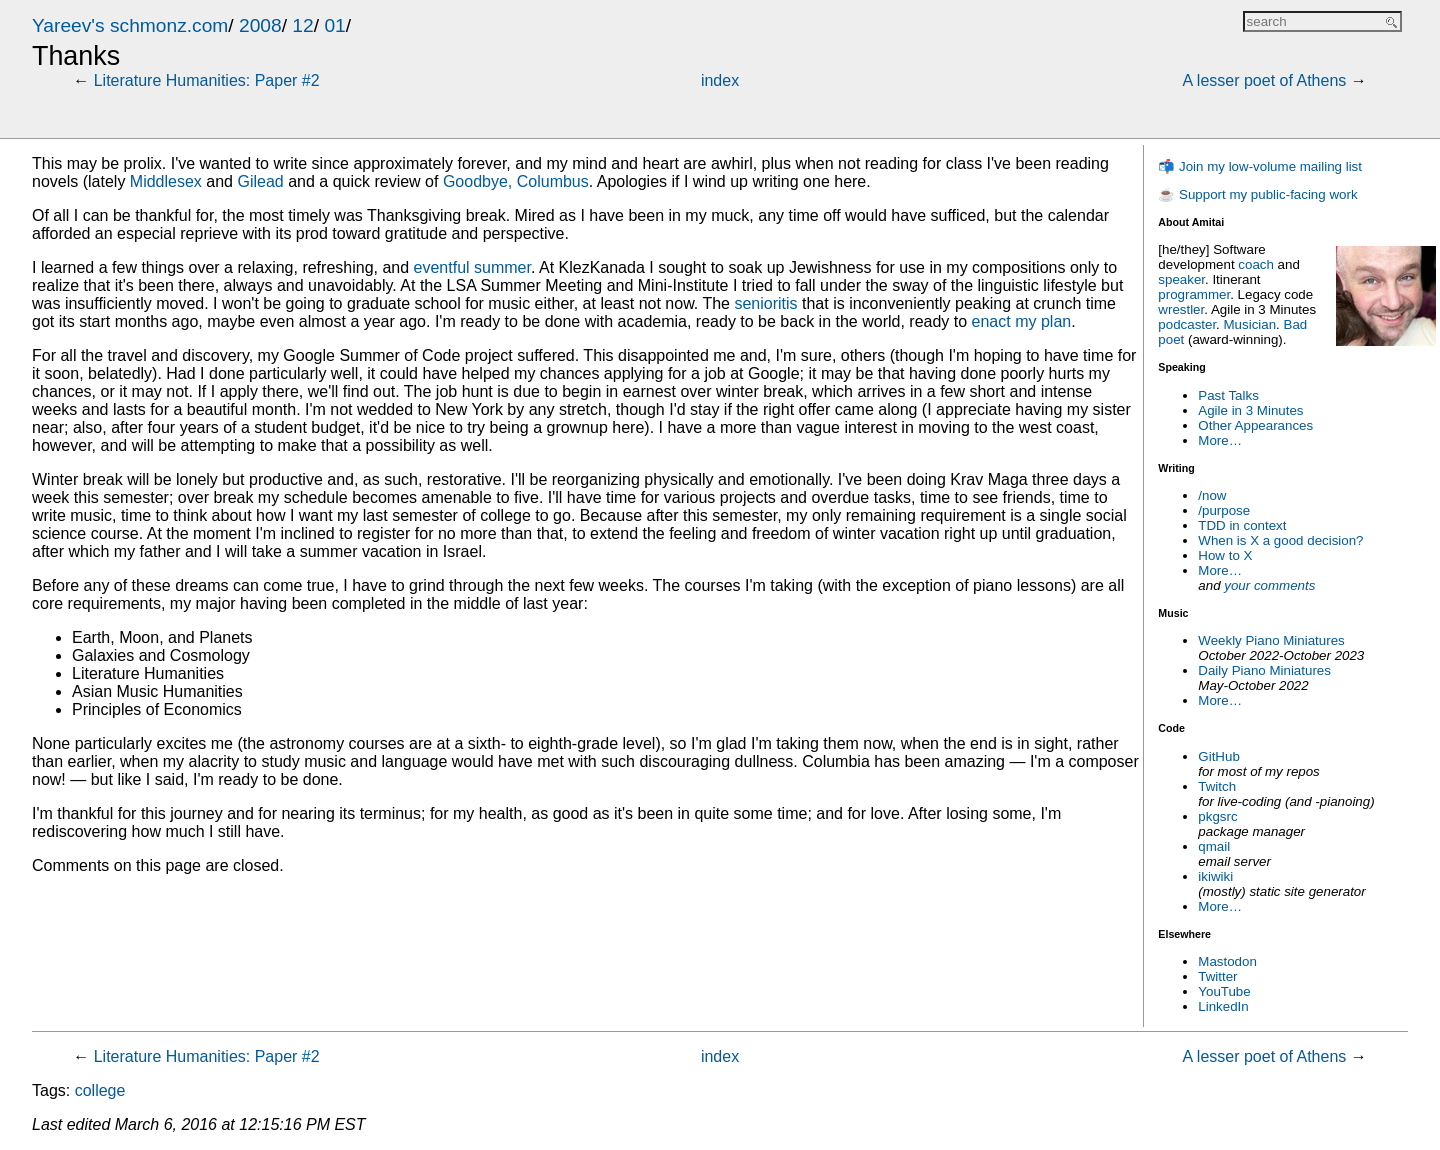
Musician (1250, 324)
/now (1212, 495)
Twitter (1217, 976)
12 (302, 25)
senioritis (765, 303)
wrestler (1181, 309)
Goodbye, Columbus (516, 181)
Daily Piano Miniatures (1264, 670)
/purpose (1224, 510)
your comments (1269, 585)
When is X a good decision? (1280, 540)
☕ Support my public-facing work (1257, 194)
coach (1256, 264)
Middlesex (166, 181)
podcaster (1187, 324)
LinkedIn (1223, 1006)
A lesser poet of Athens (1265, 80)
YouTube (1224, 991)
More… (1220, 440)
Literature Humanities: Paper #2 (207, 80)
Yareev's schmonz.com (130, 25)
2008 (260, 25)
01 (334, 25)
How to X (1225, 555)
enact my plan (1022, 321)
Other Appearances (1255, 425)
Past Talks (1228, 395)
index (720, 80)
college (100, 1090)
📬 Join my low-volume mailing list (1260, 166)
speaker (1181, 279)
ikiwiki (1215, 876)
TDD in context (1242, 525)
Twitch (1217, 786)
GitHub (1218, 756)
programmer (1194, 294)
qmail (1214, 846)
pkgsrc (1217, 816)
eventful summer (472, 267)
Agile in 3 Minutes (1250, 410)
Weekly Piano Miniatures (1271, 640)
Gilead (260, 181)
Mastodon (1227, 961)
